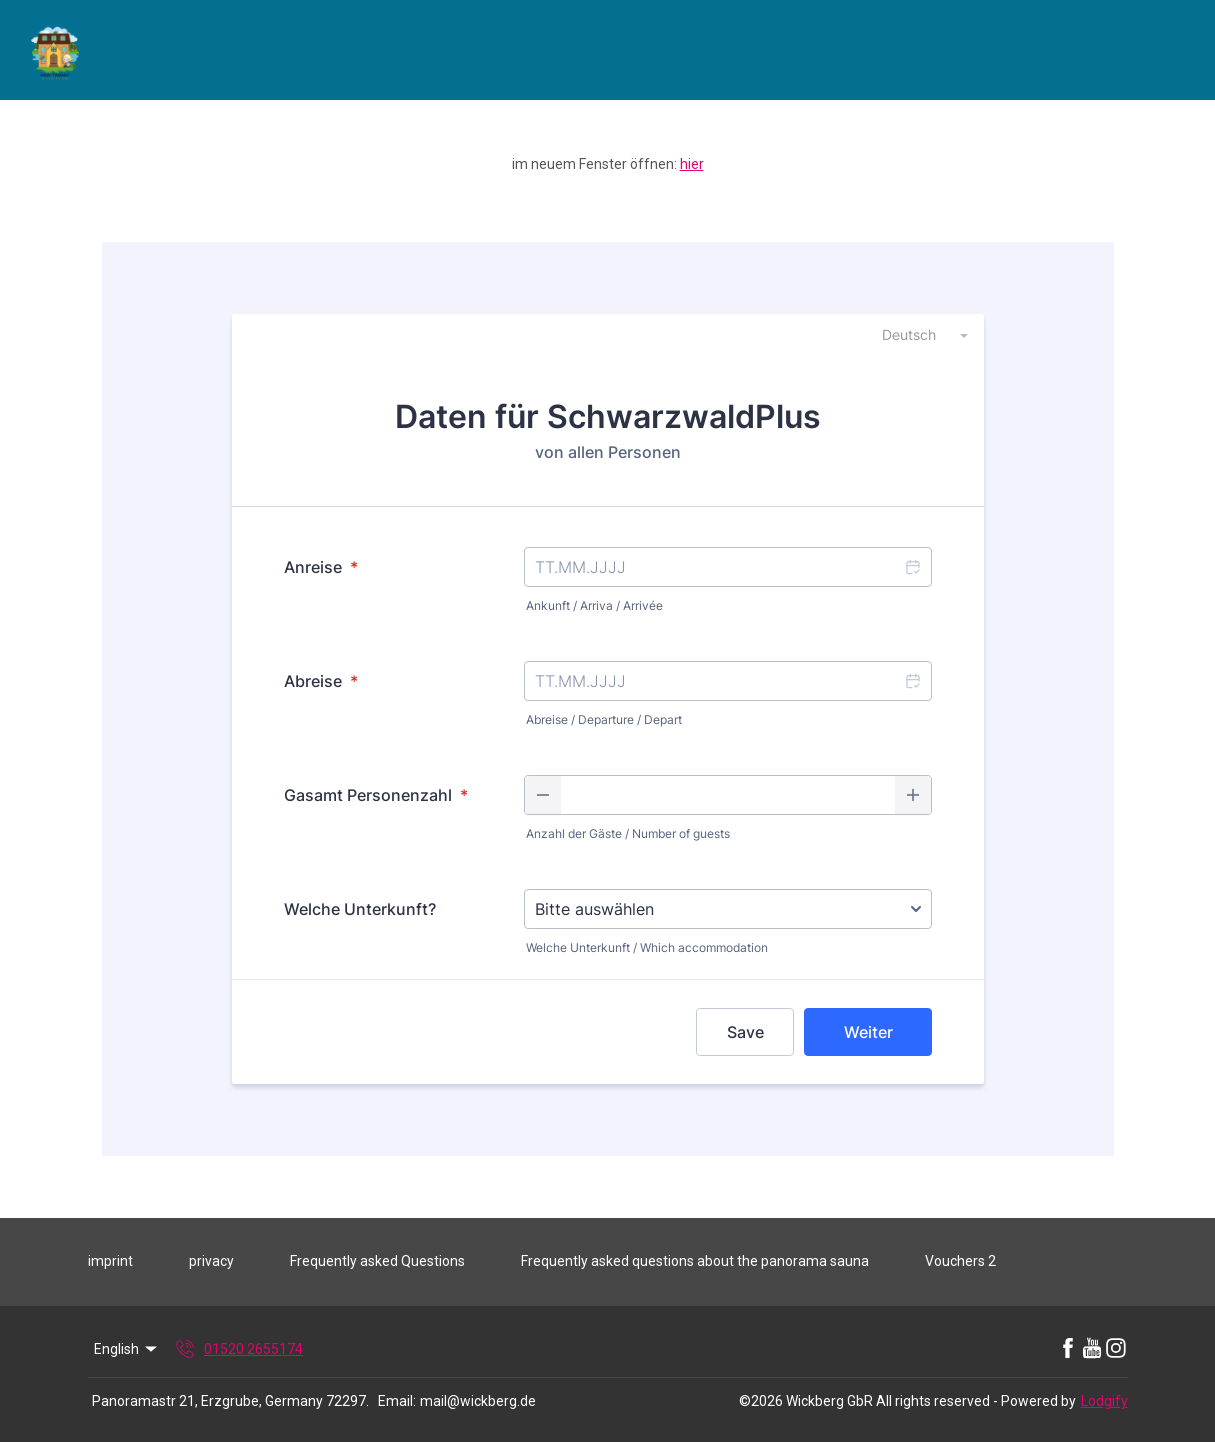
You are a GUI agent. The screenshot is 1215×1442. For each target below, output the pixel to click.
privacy (211, 1261)
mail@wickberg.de (478, 1401)
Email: (397, 1401)
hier (692, 164)
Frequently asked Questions (377, 1261)
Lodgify (1104, 1401)
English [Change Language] (127, 1349)
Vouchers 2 (960, 1261)
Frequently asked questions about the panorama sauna (695, 1261)
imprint (110, 1261)
